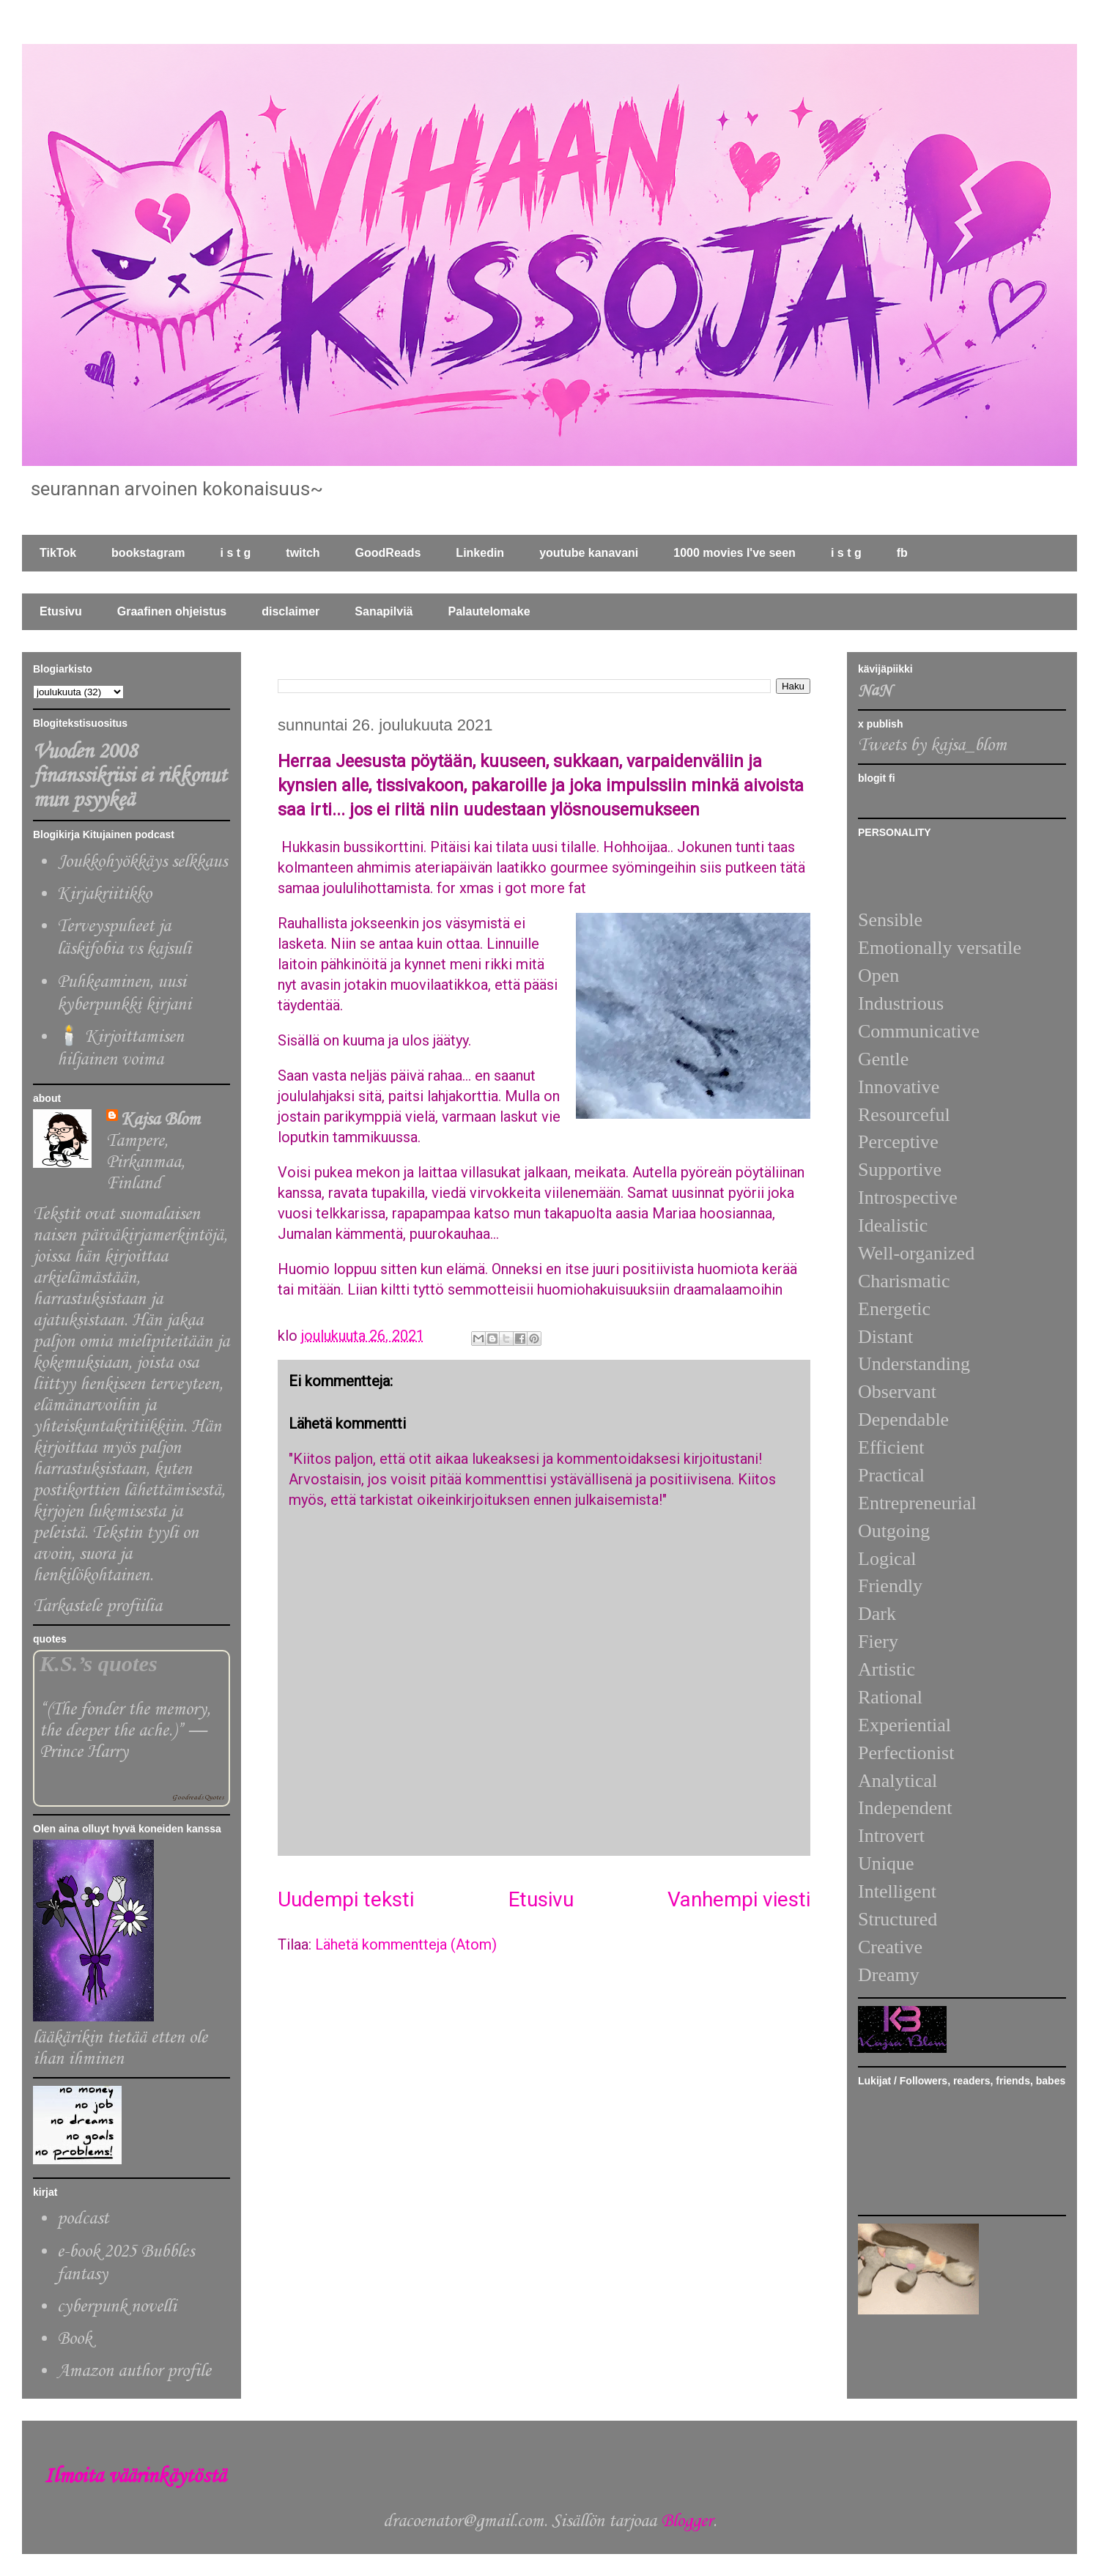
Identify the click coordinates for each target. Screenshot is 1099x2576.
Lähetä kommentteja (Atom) (406, 1944)
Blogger (687, 2521)
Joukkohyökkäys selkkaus (142, 862)
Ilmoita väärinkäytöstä (135, 2477)
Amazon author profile (134, 2371)
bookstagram (148, 553)
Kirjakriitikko (104, 894)
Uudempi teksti (346, 1899)
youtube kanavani (588, 553)
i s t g (236, 553)
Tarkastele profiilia (97, 1606)
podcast (82, 2218)
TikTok (58, 553)
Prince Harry (84, 1752)
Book (74, 2339)
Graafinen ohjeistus (171, 611)
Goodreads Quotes (197, 1798)
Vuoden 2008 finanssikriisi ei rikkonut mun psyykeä (129, 776)
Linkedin (480, 553)
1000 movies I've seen (734, 553)
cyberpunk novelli (117, 2306)
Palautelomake (489, 611)
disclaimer (290, 611)
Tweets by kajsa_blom (932, 745)
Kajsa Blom (160, 1119)
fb (902, 553)
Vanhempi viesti (738, 1899)
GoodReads (388, 553)
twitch (302, 553)
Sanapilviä (383, 611)
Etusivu (61, 611)
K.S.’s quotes (99, 1663)
